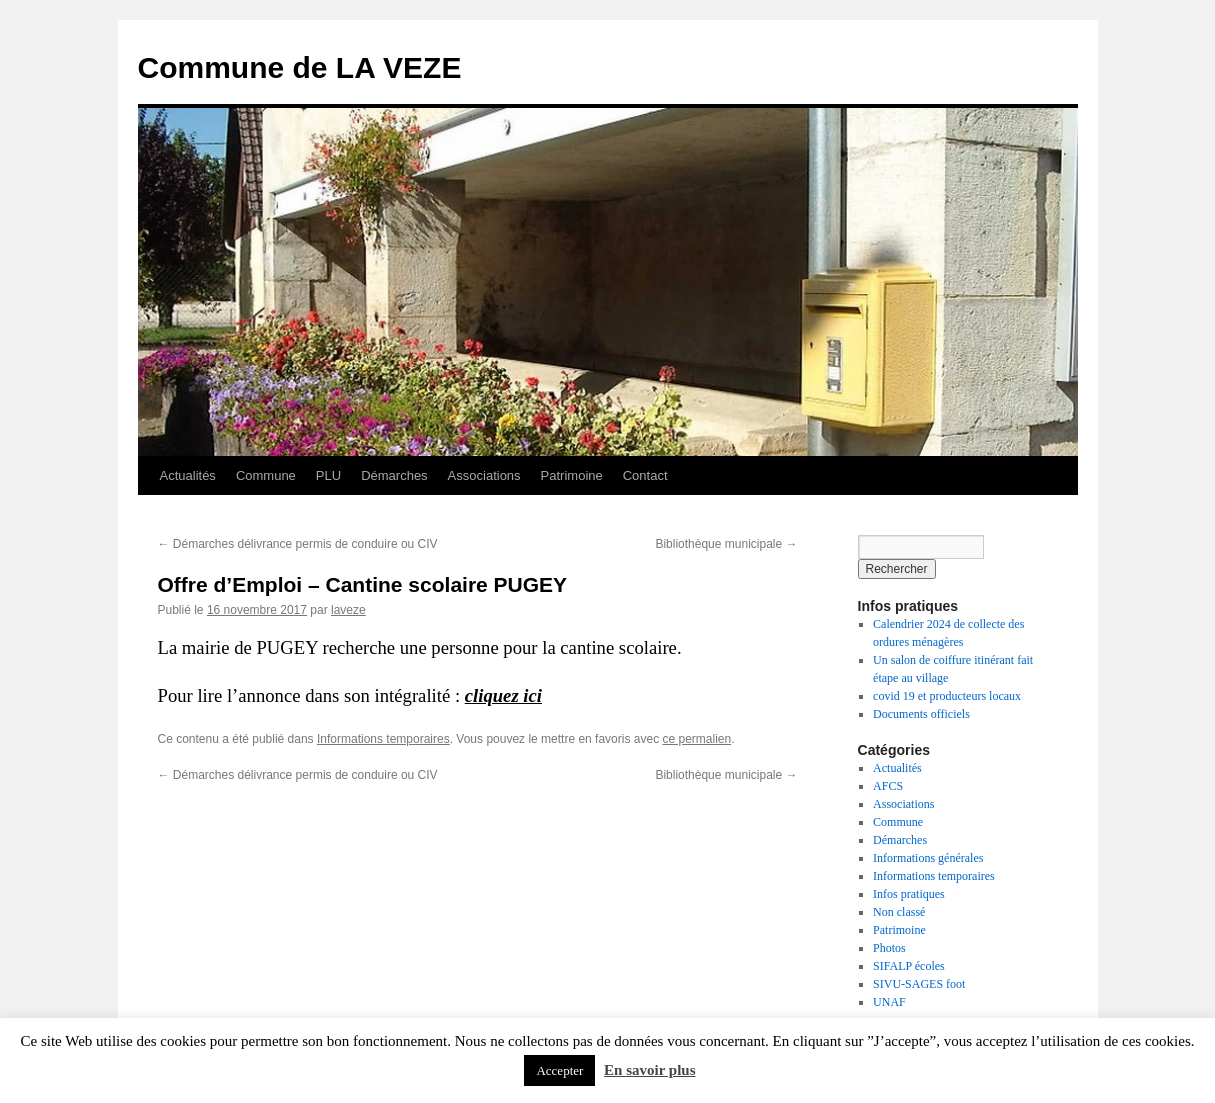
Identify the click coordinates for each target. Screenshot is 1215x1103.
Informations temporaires (383, 739)
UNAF (889, 1002)
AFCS (888, 786)
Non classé (899, 912)
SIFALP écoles (909, 966)
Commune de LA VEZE (300, 67)
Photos (889, 948)
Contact (645, 475)
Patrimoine (572, 475)
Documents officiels (921, 714)
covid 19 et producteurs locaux (947, 696)
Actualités (188, 475)
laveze (348, 610)
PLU (328, 475)
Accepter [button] (559, 1070)
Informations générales (928, 858)
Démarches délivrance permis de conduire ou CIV (298, 544)
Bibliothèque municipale (726, 544)
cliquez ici (503, 695)
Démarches (394, 475)
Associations (484, 475)
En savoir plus (649, 1070)
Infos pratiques (909, 894)
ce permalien (696, 739)
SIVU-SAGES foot (919, 984)
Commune (266, 475)
